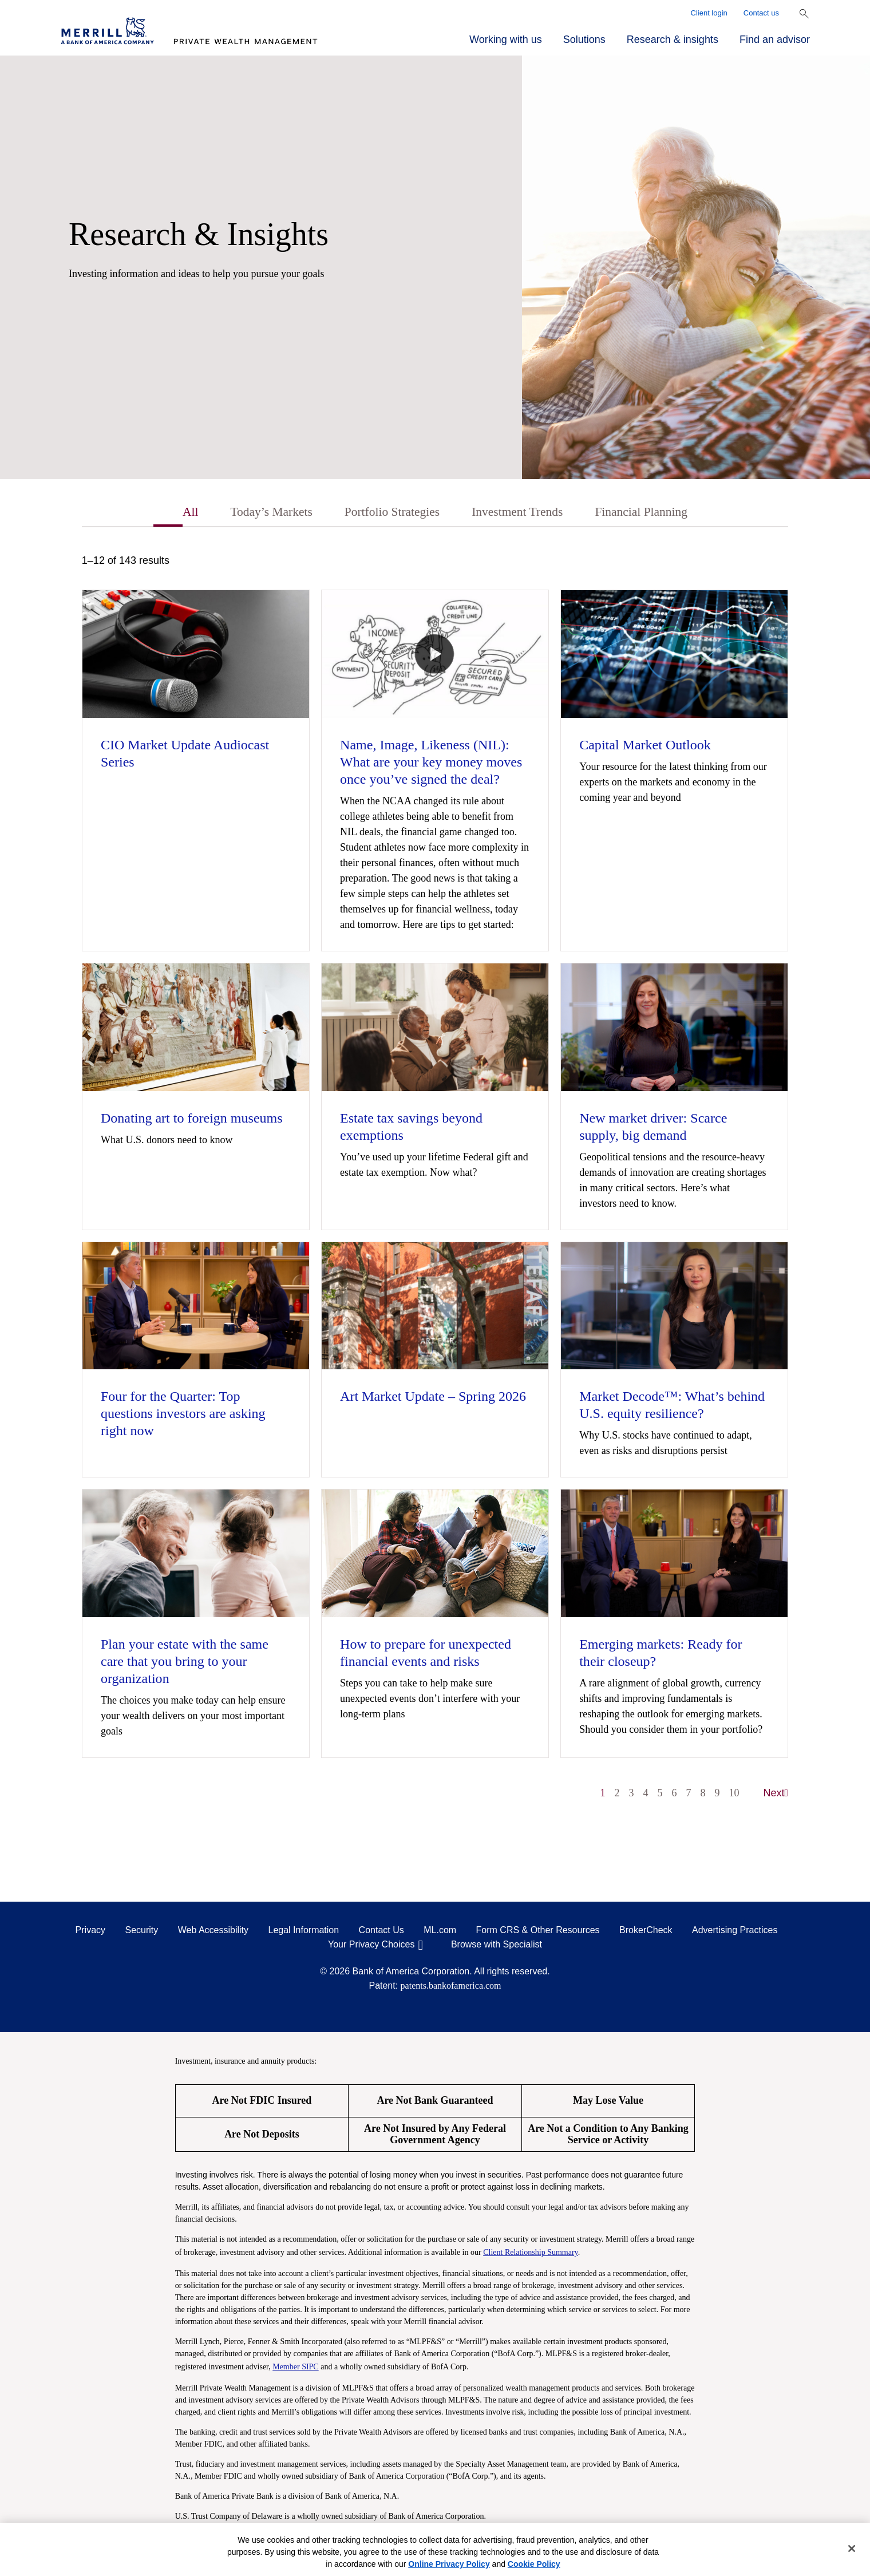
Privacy (90, 1932)
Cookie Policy (534, 2564)
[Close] (851, 2548)
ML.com (440, 1932)
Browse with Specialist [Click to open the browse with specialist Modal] (496, 1946)
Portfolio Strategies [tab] (387, 512)
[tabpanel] (435, 1184)
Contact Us (381, 1932)
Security (142, 1932)
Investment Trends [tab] (523, 512)
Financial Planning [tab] (658, 512)
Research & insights (672, 39)
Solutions (584, 39)
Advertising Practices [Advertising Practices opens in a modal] (734, 1932)
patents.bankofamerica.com (451, 1987)
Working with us (505, 39)
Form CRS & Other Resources (538, 1932)
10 (734, 1794)
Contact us (761, 13)
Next (776, 1794)
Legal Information (303, 1932)
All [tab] (169, 512)
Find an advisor (774, 39)
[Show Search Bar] (804, 13)
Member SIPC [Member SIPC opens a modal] (295, 2368)
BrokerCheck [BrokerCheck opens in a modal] (645, 1932)
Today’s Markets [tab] (256, 512)
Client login (709, 13)
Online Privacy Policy (448, 2564)
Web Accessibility (213, 1932)
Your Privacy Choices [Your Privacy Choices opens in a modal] (371, 1946)
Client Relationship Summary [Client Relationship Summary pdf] (530, 2254)
